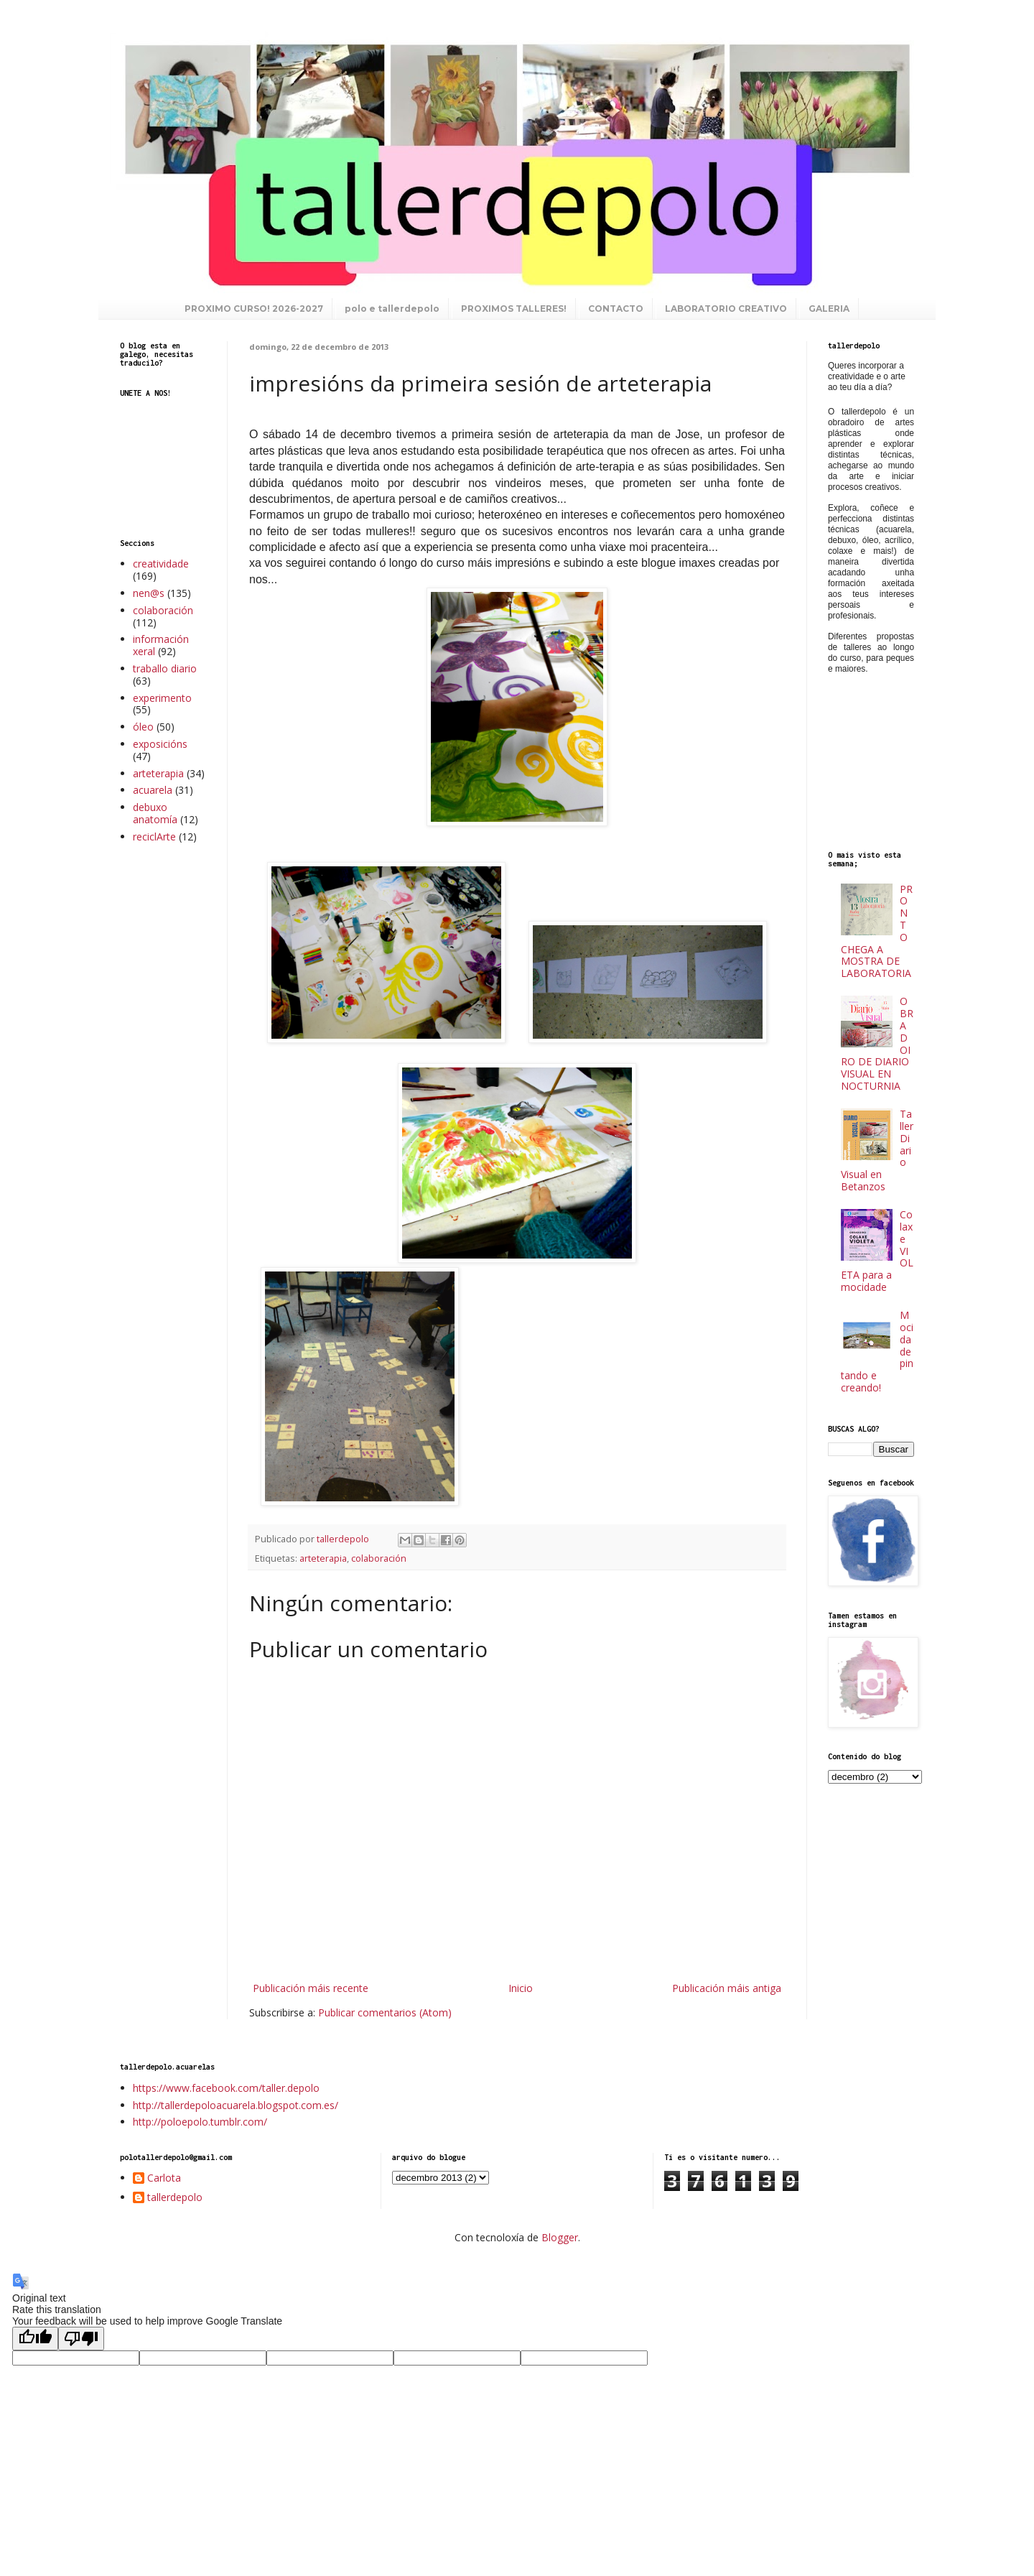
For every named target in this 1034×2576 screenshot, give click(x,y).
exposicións (160, 744)
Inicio (520, 1988)
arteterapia (323, 1558)
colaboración (378, 1558)
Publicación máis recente (310, 1988)
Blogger (559, 2237)
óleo (143, 726)
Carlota (164, 2178)
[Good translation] (35, 2338)
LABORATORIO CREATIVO (726, 308)
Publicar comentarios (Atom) (385, 2012)
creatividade (161, 563)
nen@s (148, 593)
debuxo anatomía (155, 813)
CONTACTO (615, 308)
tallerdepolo (174, 2198)
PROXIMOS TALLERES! (514, 308)
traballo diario (165, 668)
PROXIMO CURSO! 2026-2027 (254, 308)
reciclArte (154, 836)
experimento (162, 698)
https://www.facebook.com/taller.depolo (226, 2088)
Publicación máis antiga (726, 1988)
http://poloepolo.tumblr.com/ (200, 2121)
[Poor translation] (81, 2338)
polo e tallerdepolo (392, 308)
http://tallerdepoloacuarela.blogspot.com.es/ (235, 2105)
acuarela (152, 790)
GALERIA (829, 308)
